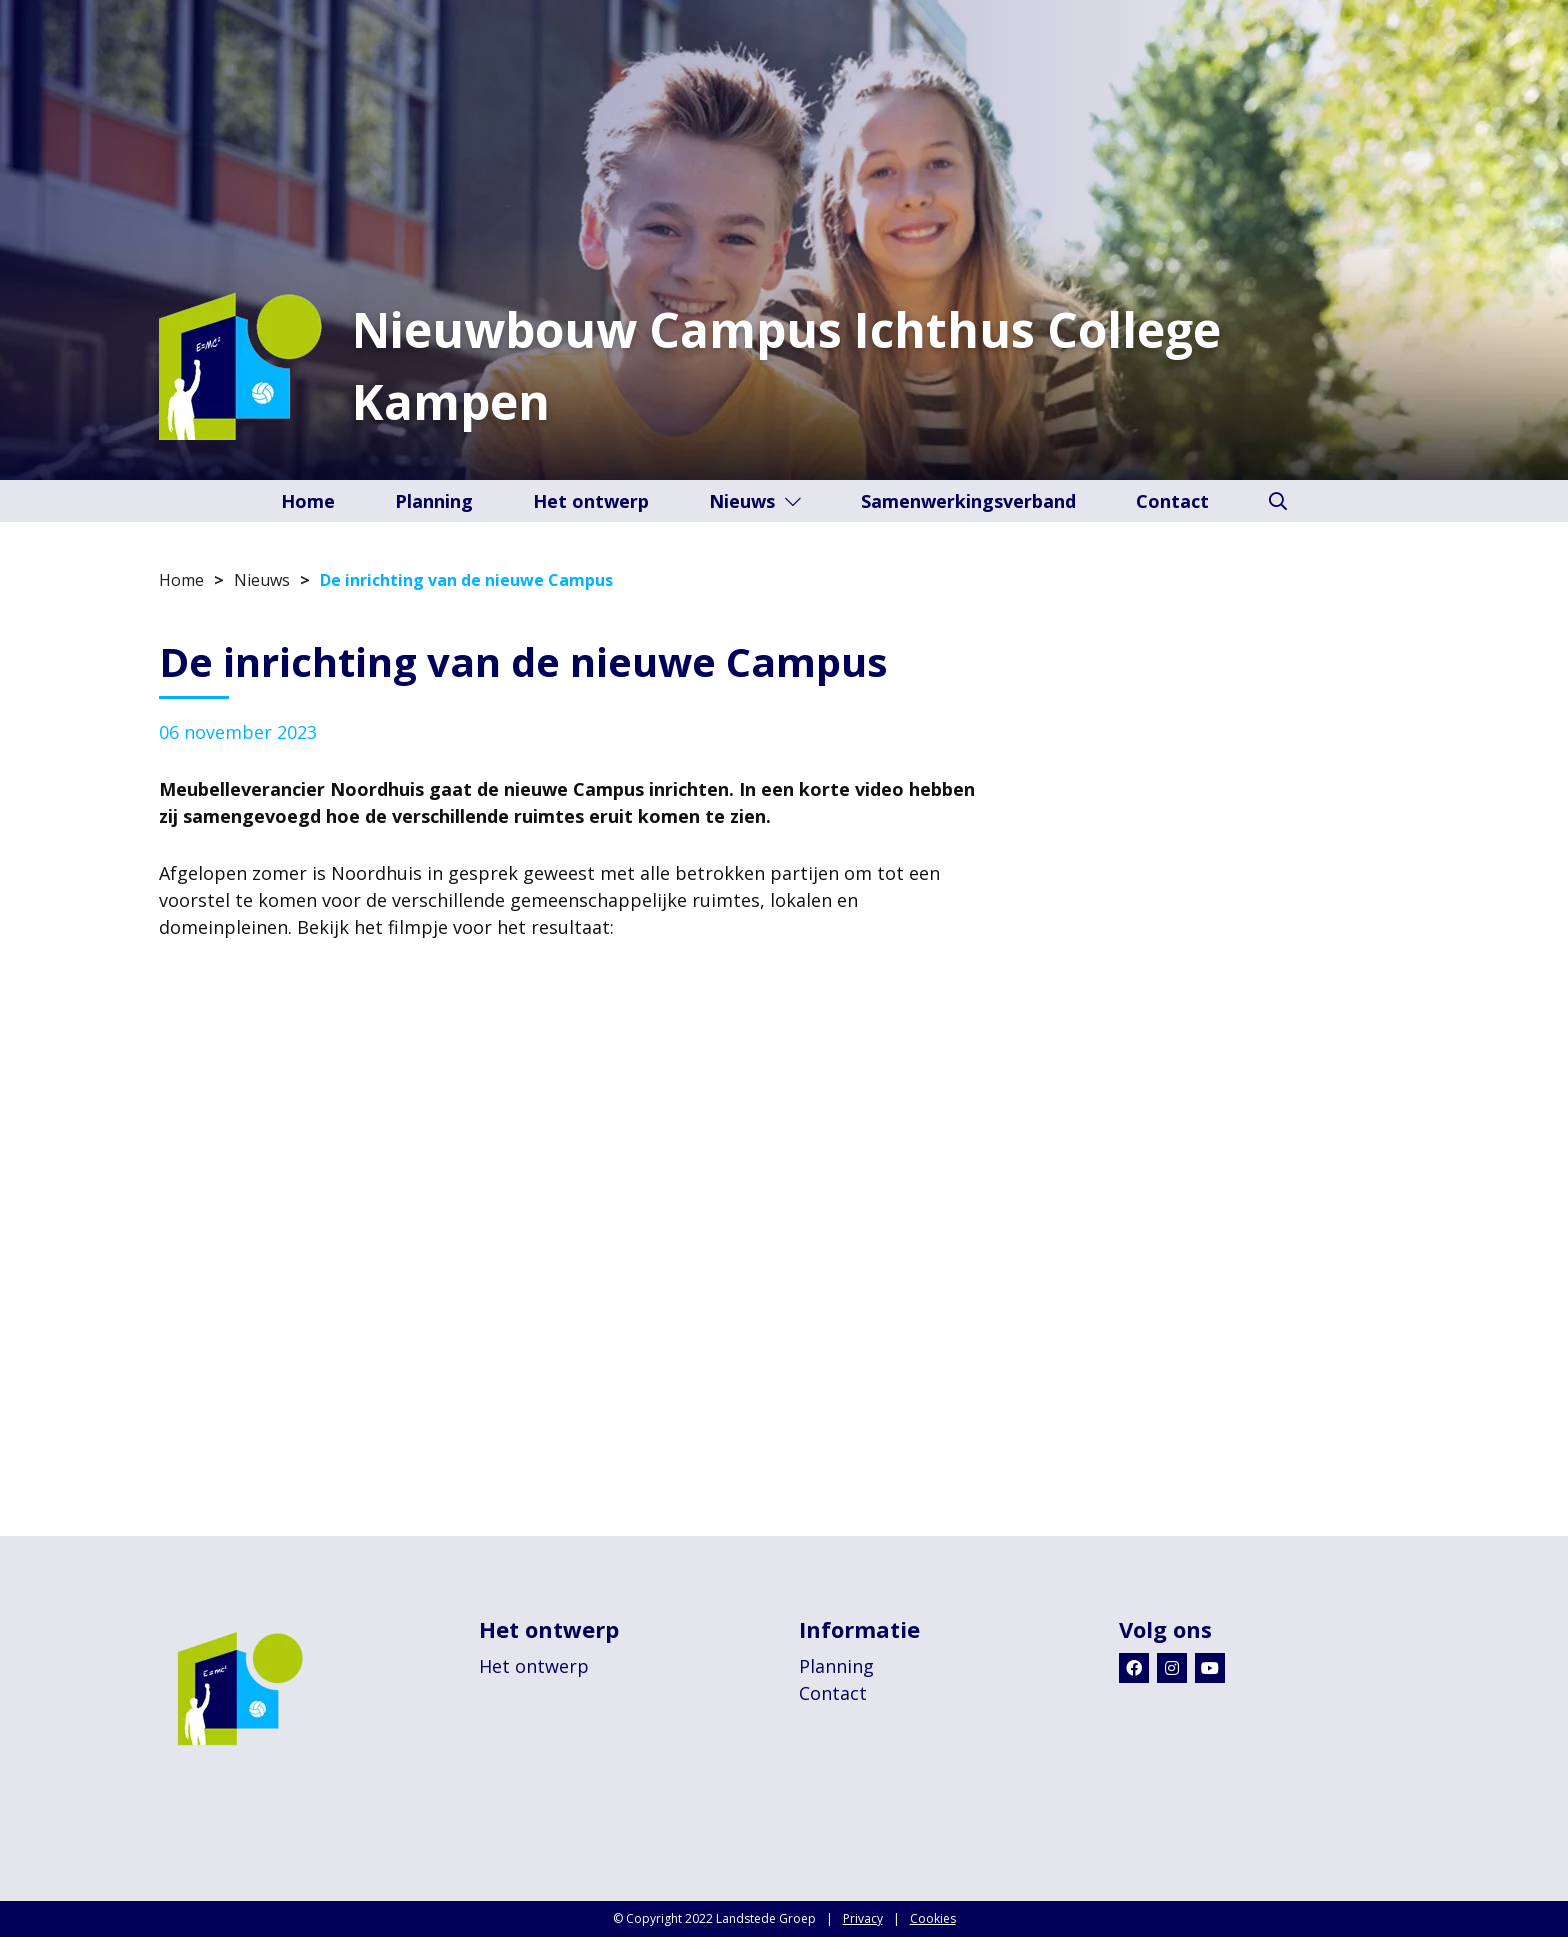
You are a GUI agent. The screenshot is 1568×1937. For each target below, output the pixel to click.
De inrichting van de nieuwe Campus (466, 580)
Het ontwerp (591, 501)
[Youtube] (1210, 1668)
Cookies (933, 1918)
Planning (434, 501)
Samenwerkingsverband (968, 501)
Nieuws (755, 501)
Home (308, 501)
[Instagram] (1172, 1668)
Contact (1172, 501)
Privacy (863, 1918)
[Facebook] (1134, 1668)
